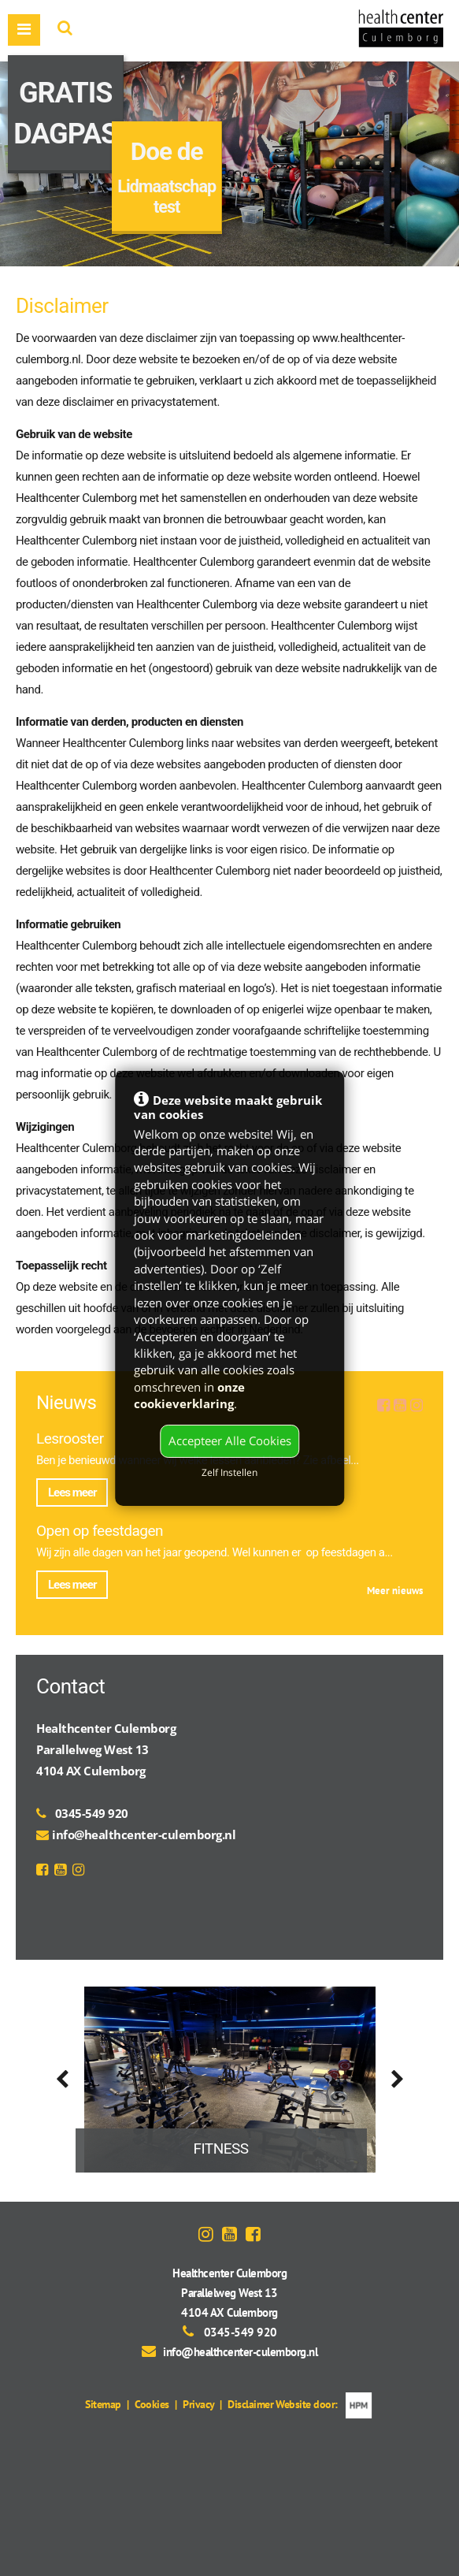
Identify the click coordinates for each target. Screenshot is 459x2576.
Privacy (198, 2404)
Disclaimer (250, 2404)
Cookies (152, 2404)
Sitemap (103, 2404)
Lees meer (72, 1492)
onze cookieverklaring (189, 1395)
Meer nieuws (395, 1590)
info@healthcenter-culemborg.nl (143, 1834)
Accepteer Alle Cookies (229, 1440)
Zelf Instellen (229, 1472)
